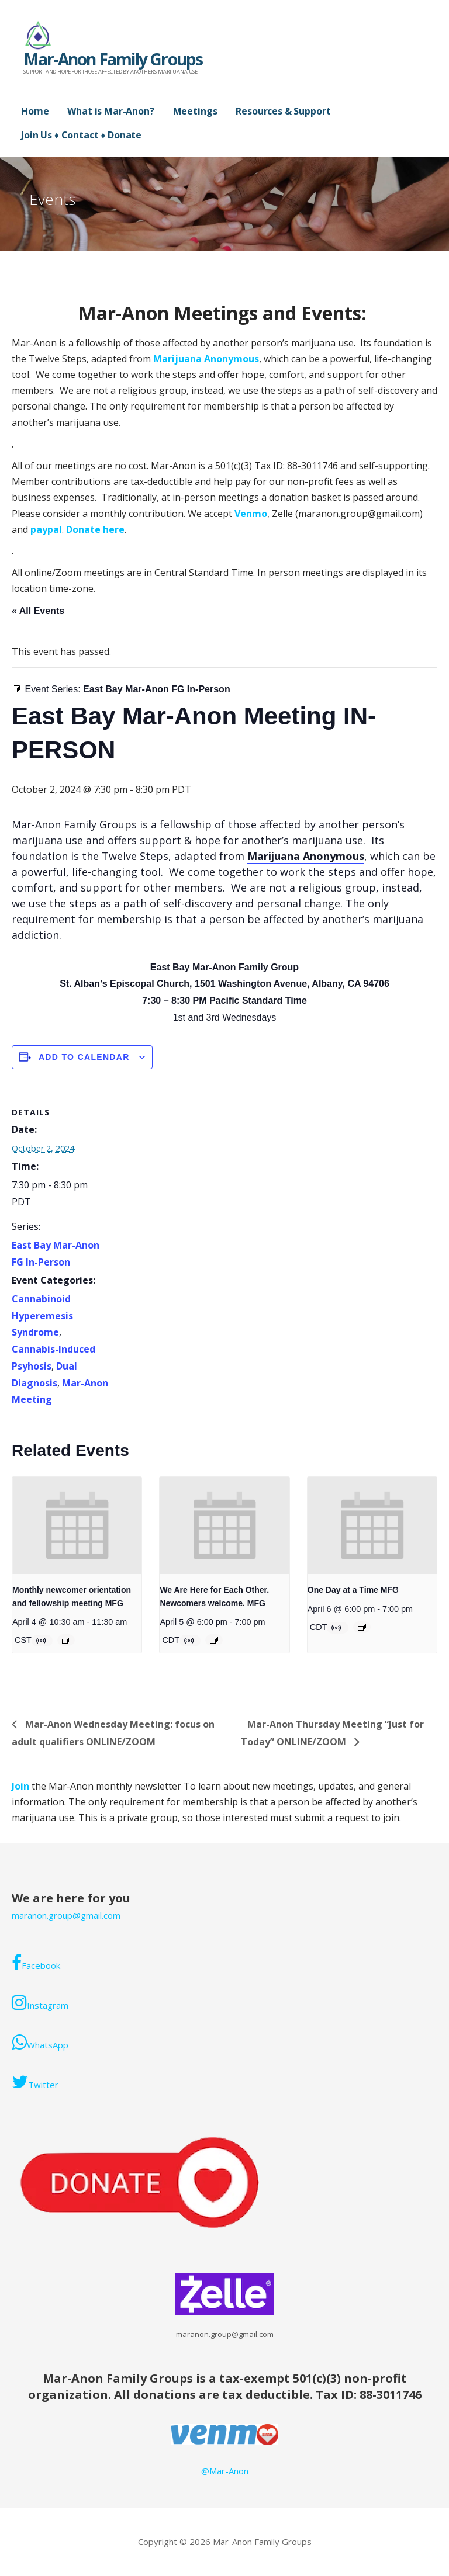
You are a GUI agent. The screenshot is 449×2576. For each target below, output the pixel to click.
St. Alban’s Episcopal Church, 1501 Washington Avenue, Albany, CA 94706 (224, 984)
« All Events (38, 611)
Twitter (35, 2081)
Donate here (95, 529)
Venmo (250, 513)
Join (22, 1786)
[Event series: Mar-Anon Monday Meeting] (362, 1627)
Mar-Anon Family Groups (112, 59)
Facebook (36, 1962)
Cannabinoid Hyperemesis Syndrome (42, 1315)
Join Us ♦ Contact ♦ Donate (81, 135)
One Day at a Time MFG (353, 1589)
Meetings (195, 111)
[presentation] (76, 1525)
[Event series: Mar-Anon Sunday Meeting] (214, 1640)
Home (35, 111)
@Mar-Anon (224, 2471)
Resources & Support (283, 111)
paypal (46, 529)
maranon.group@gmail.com (66, 1915)
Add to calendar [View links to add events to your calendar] (84, 1057)
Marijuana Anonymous (206, 358)
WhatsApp (40, 2042)
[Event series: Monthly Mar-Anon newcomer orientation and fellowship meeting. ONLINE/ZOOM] (66, 1640)
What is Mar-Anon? (110, 111)
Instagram (40, 2002)
